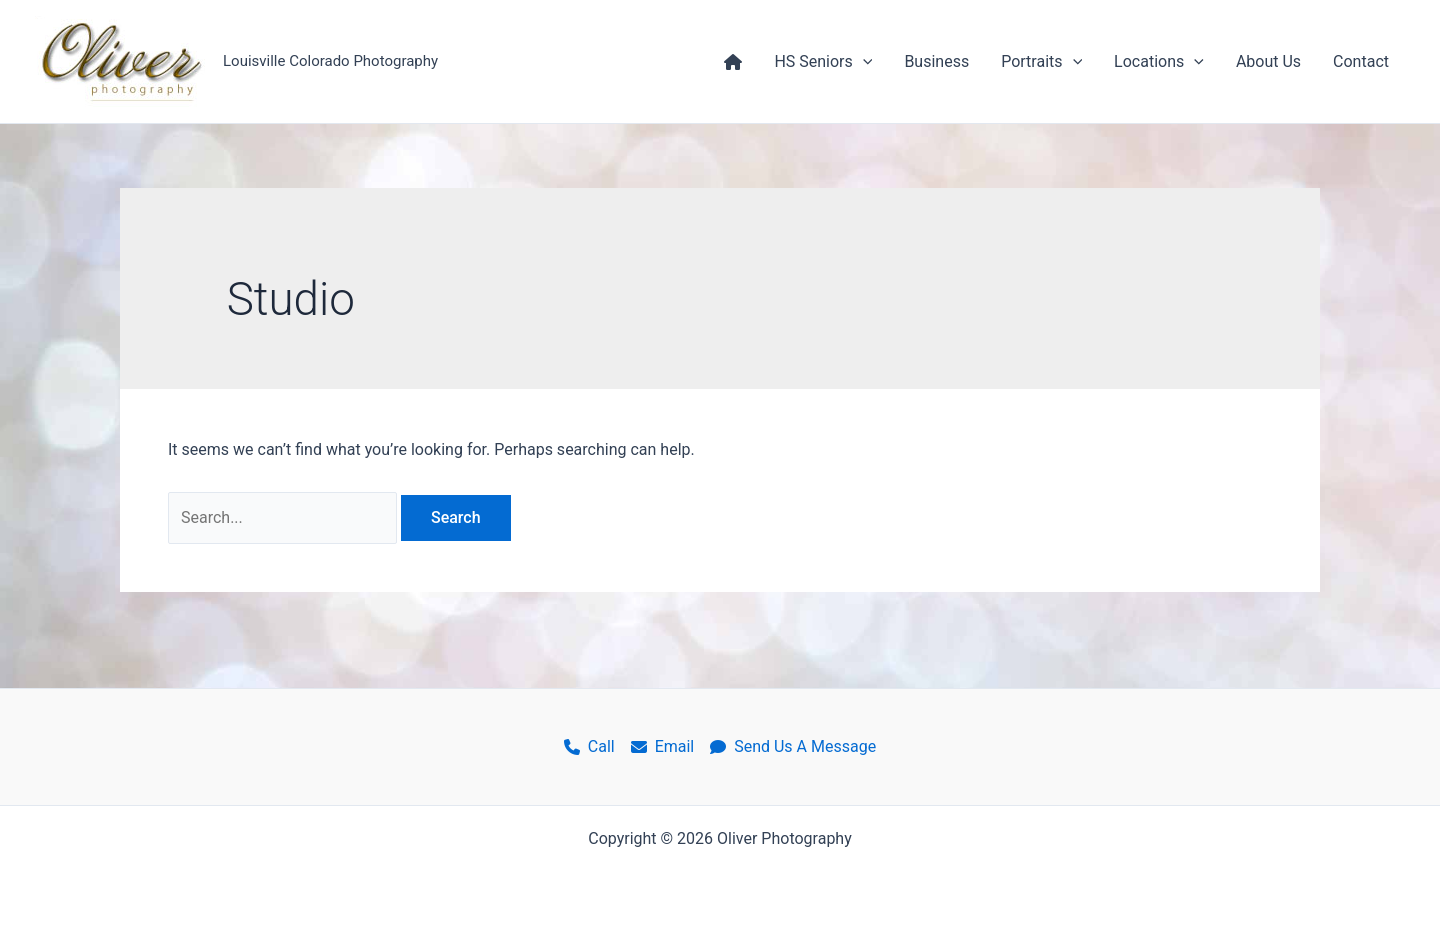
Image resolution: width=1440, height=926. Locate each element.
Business (936, 61)
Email (663, 746)
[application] (863, 62)
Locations (1159, 62)
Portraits (1041, 62)
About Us (1268, 61)
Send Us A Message (793, 746)
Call (589, 746)
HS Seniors (823, 62)
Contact (1361, 61)
